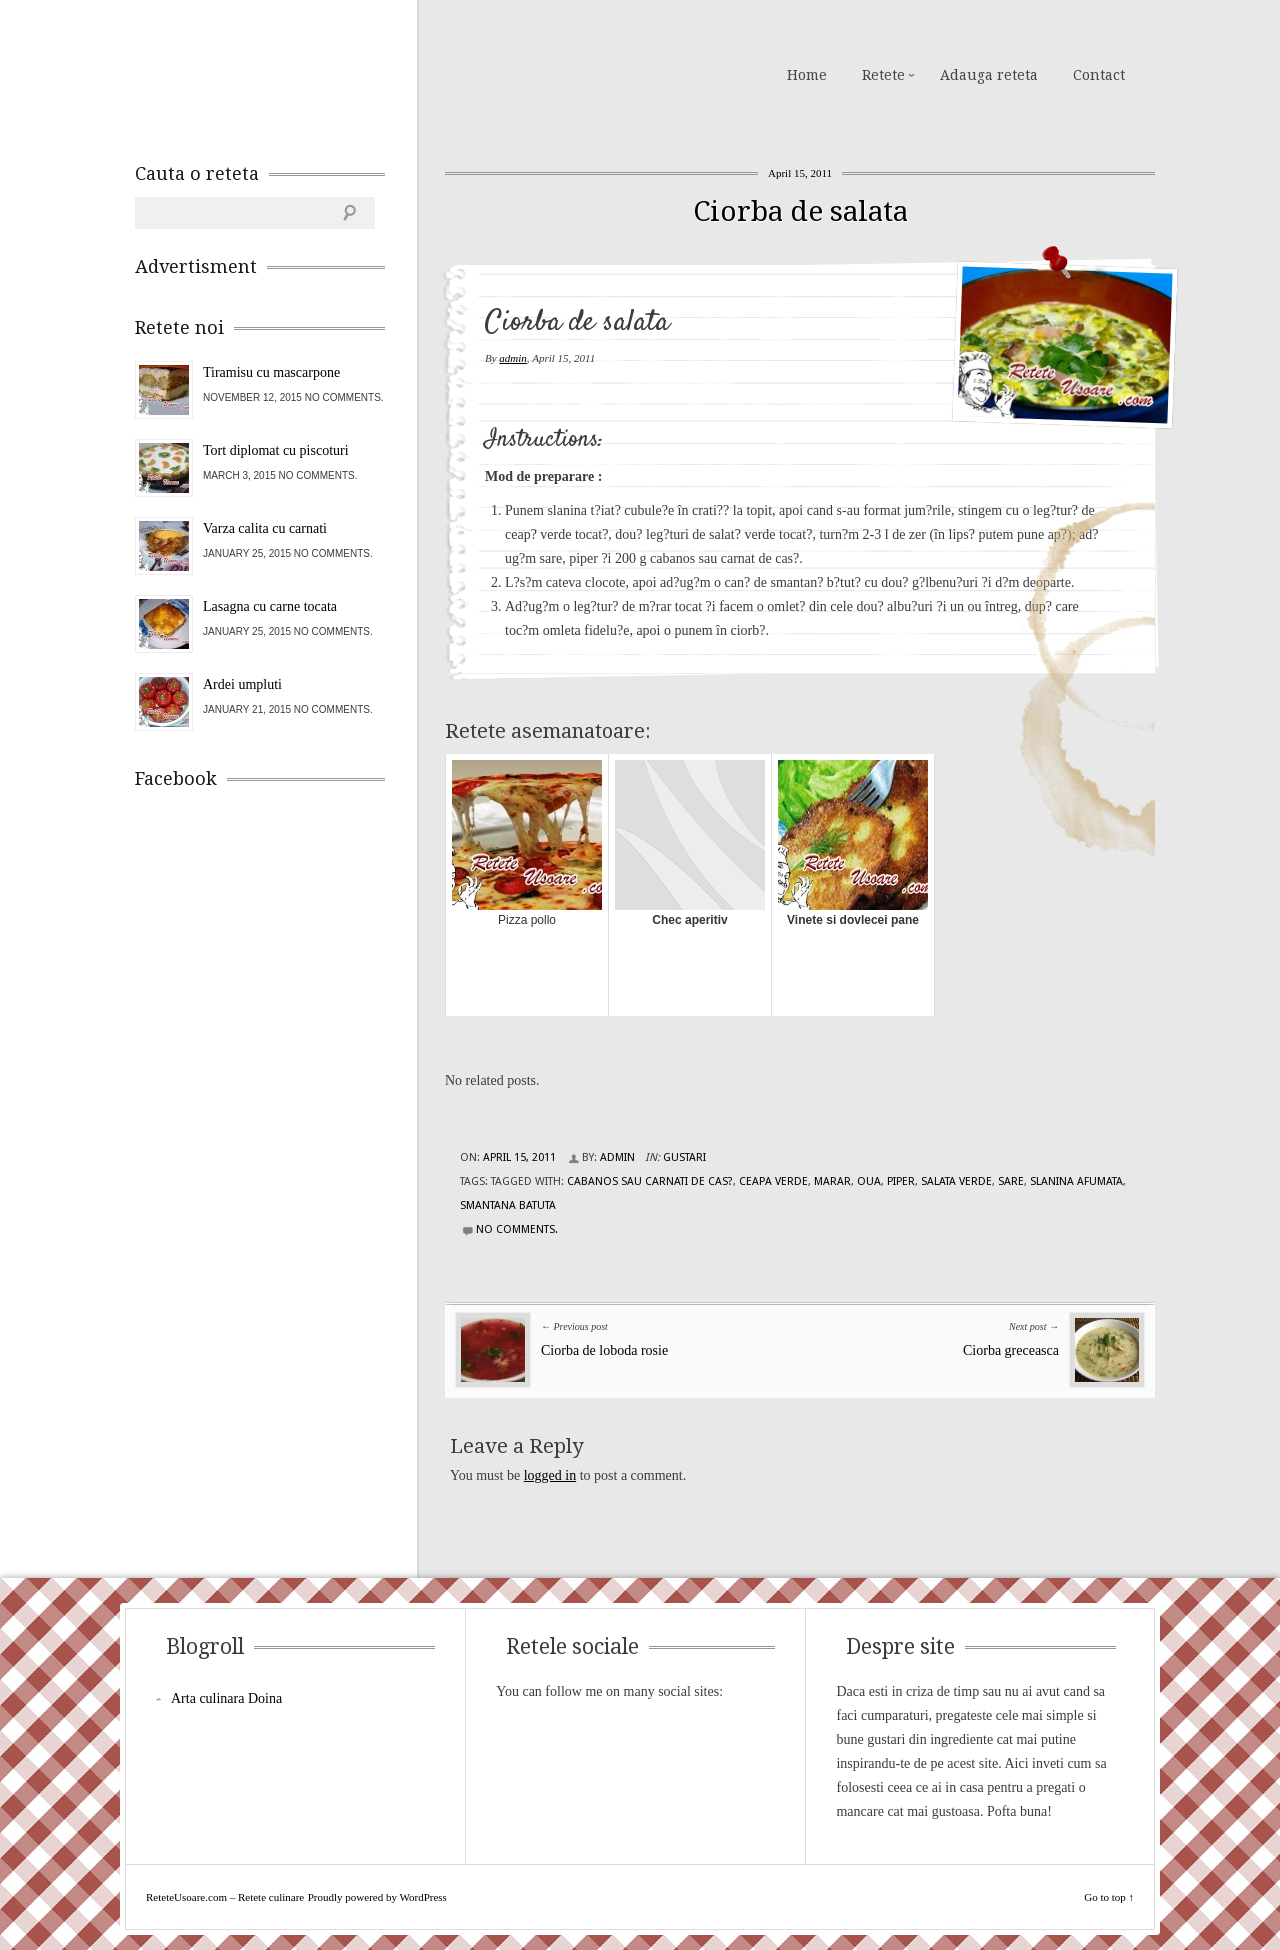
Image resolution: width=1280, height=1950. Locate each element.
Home (807, 75)
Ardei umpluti (242, 684)
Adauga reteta (989, 75)
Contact (1099, 75)
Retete (883, 75)
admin (513, 358)
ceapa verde (773, 1181)
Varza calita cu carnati (265, 528)
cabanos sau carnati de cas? (650, 1181)
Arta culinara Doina (226, 1698)
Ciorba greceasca (1011, 1350)
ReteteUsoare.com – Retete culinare (279, 73)
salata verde (956, 1181)
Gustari (684, 1157)
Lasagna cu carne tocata (270, 606)
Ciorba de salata (800, 211)
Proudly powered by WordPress (377, 1897)
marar (832, 1181)
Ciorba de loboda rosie (604, 1350)
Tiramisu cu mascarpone (271, 372)
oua (869, 1181)
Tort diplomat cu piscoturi (276, 450)
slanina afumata (1076, 1181)
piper (901, 1181)
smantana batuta (508, 1205)
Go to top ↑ (1109, 1897)
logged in (550, 1475)
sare (1011, 1181)
